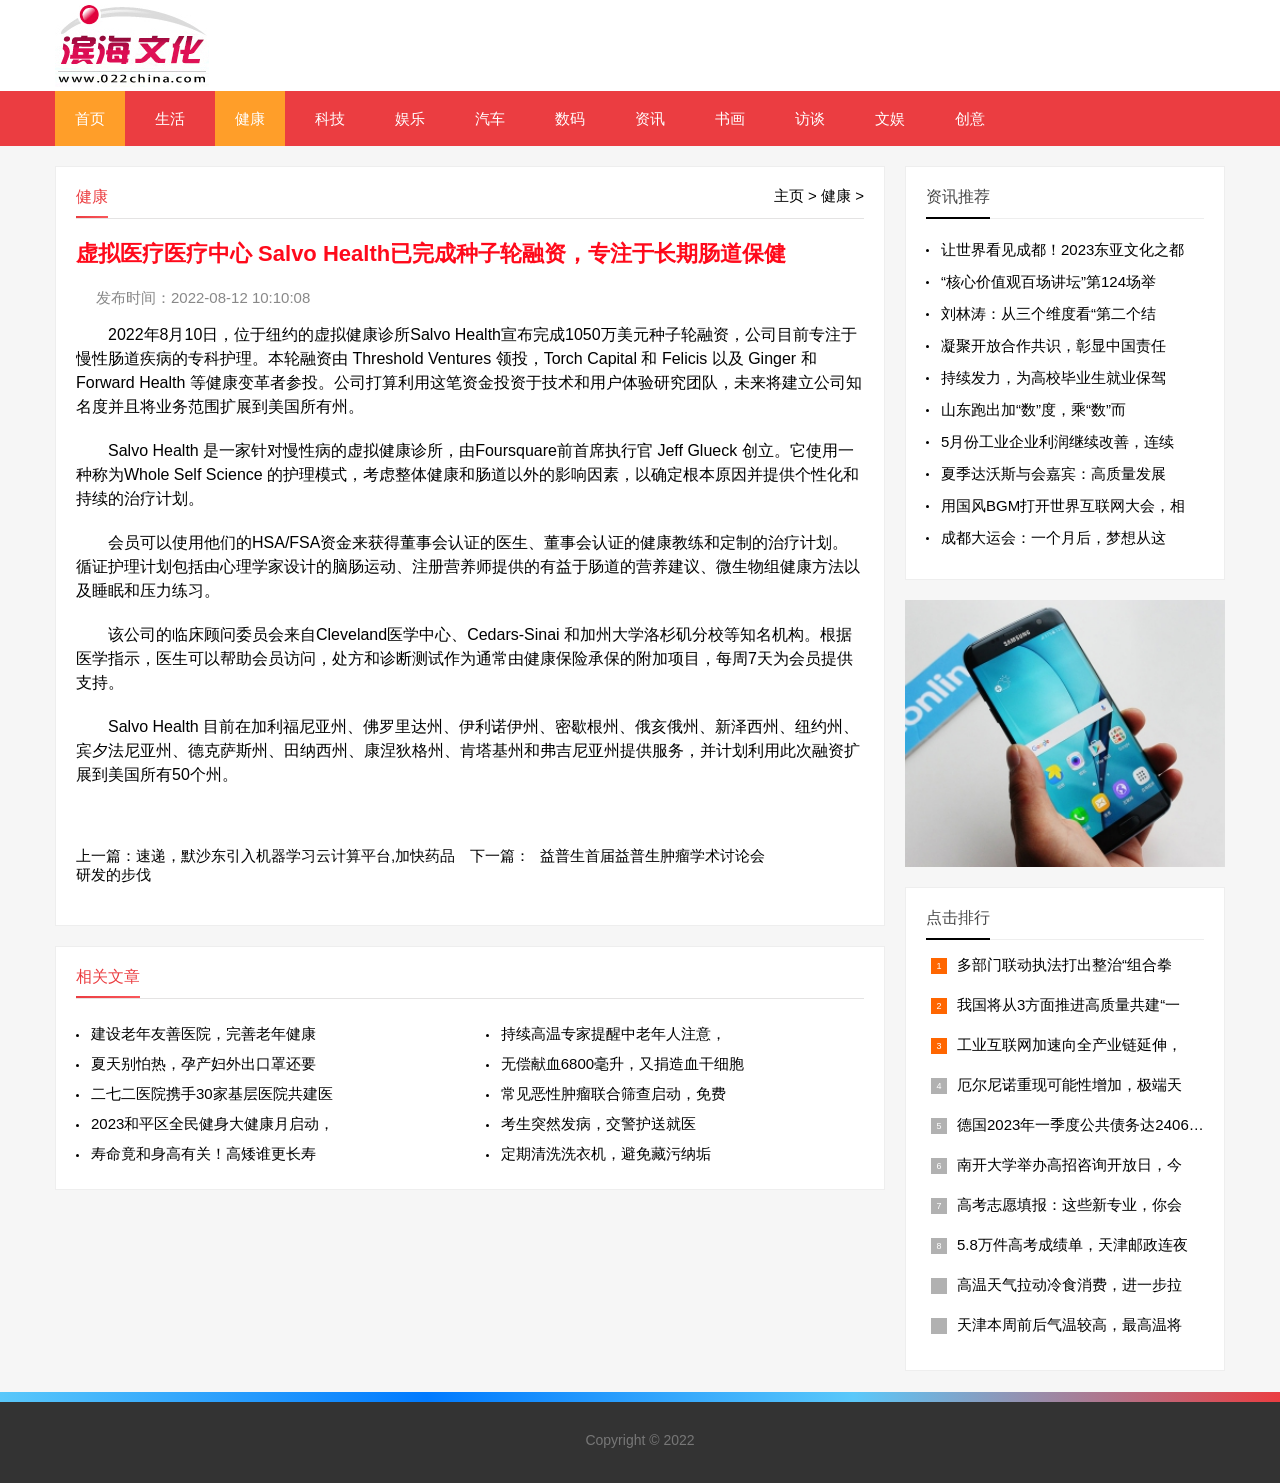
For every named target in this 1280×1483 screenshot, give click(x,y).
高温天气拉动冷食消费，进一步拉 (1069, 1284)
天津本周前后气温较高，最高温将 (1069, 1324)
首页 (90, 118)
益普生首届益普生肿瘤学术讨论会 (652, 855)
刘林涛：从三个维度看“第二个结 (1048, 313)
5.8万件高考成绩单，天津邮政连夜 (1072, 1244)
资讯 (650, 118)
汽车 (490, 118)
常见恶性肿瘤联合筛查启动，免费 (613, 1093)
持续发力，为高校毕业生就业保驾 (1053, 377)
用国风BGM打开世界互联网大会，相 (1063, 505)
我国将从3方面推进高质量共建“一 (1068, 1004)
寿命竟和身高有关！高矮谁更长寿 (203, 1153)
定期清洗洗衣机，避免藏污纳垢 (606, 1153)
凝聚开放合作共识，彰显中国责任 (1053, 345)
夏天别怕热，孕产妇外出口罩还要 (203, 1063)
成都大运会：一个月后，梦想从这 (1053, 537)
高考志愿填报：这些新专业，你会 (1069, 1204)
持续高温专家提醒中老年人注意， (613, 1033)
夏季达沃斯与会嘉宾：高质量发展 (1053, 473)
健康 (250, 118)
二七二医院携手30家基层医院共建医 (212, 1093)
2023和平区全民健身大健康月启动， (212, 1123)
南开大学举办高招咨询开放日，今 (1069, 1164)
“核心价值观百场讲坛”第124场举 (1048, 281)
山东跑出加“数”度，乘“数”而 (1033, 409)
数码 (570, 118)
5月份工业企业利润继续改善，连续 (1057, 441)
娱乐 (410, 118)
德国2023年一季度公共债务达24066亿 (1084, 1124)
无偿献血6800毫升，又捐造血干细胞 (622, 1063)
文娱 (890, 118)
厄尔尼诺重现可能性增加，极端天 (1069, 1084)
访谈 (810, 118)
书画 (730, 118)
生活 (170, 118)
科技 (330, 118)
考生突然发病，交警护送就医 (598, 1123)
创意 (970, 118)
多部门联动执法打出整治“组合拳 (1064, 964)
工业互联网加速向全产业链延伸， (1069, 1044)
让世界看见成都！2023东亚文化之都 (1062, 249)
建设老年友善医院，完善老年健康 (203, 1033)
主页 (789, 195)
